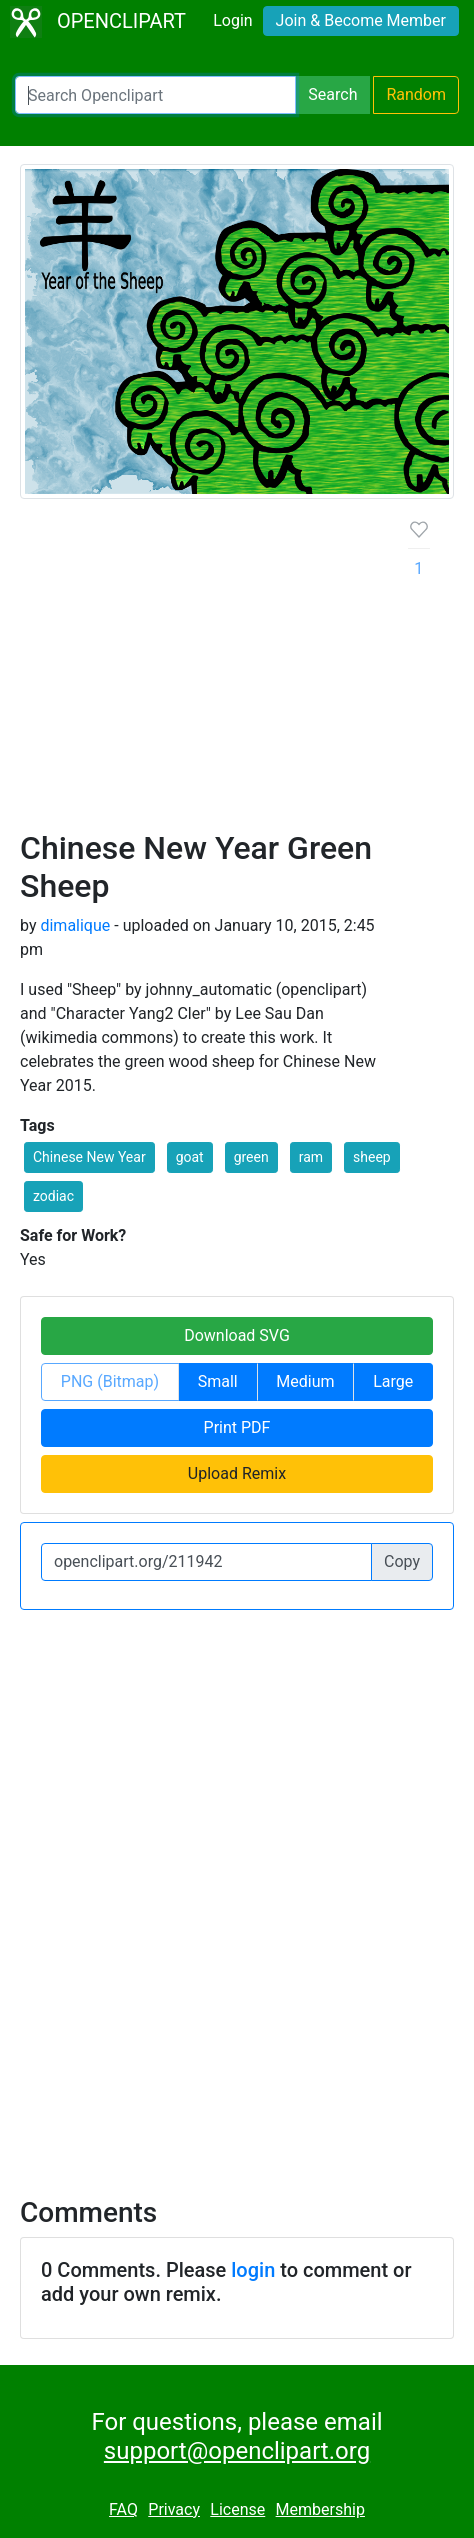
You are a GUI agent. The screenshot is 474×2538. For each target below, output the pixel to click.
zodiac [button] (53, 1196)
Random (416, 94)
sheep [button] (372, 1157)
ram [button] (311, 1157)
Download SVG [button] (237, 1335)
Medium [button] (305, 1381)
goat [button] (190, 1157)
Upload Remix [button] (237, 1473)
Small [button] (218, 1381)
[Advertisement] (237, 672)
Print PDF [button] (237, 1427)
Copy (402, 1561)
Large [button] (393, 1381)
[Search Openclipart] (155, 95)
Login (232, 20)
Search (332, 94)
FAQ (123, 2509)
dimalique (75, 925)
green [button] (251, 1157)
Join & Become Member (361, 20)
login (253, 2270)
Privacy (174, 2509)
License (237, 2509)
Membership (320, 2509)
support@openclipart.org (237, 2451)
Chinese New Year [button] (89, 1157)
